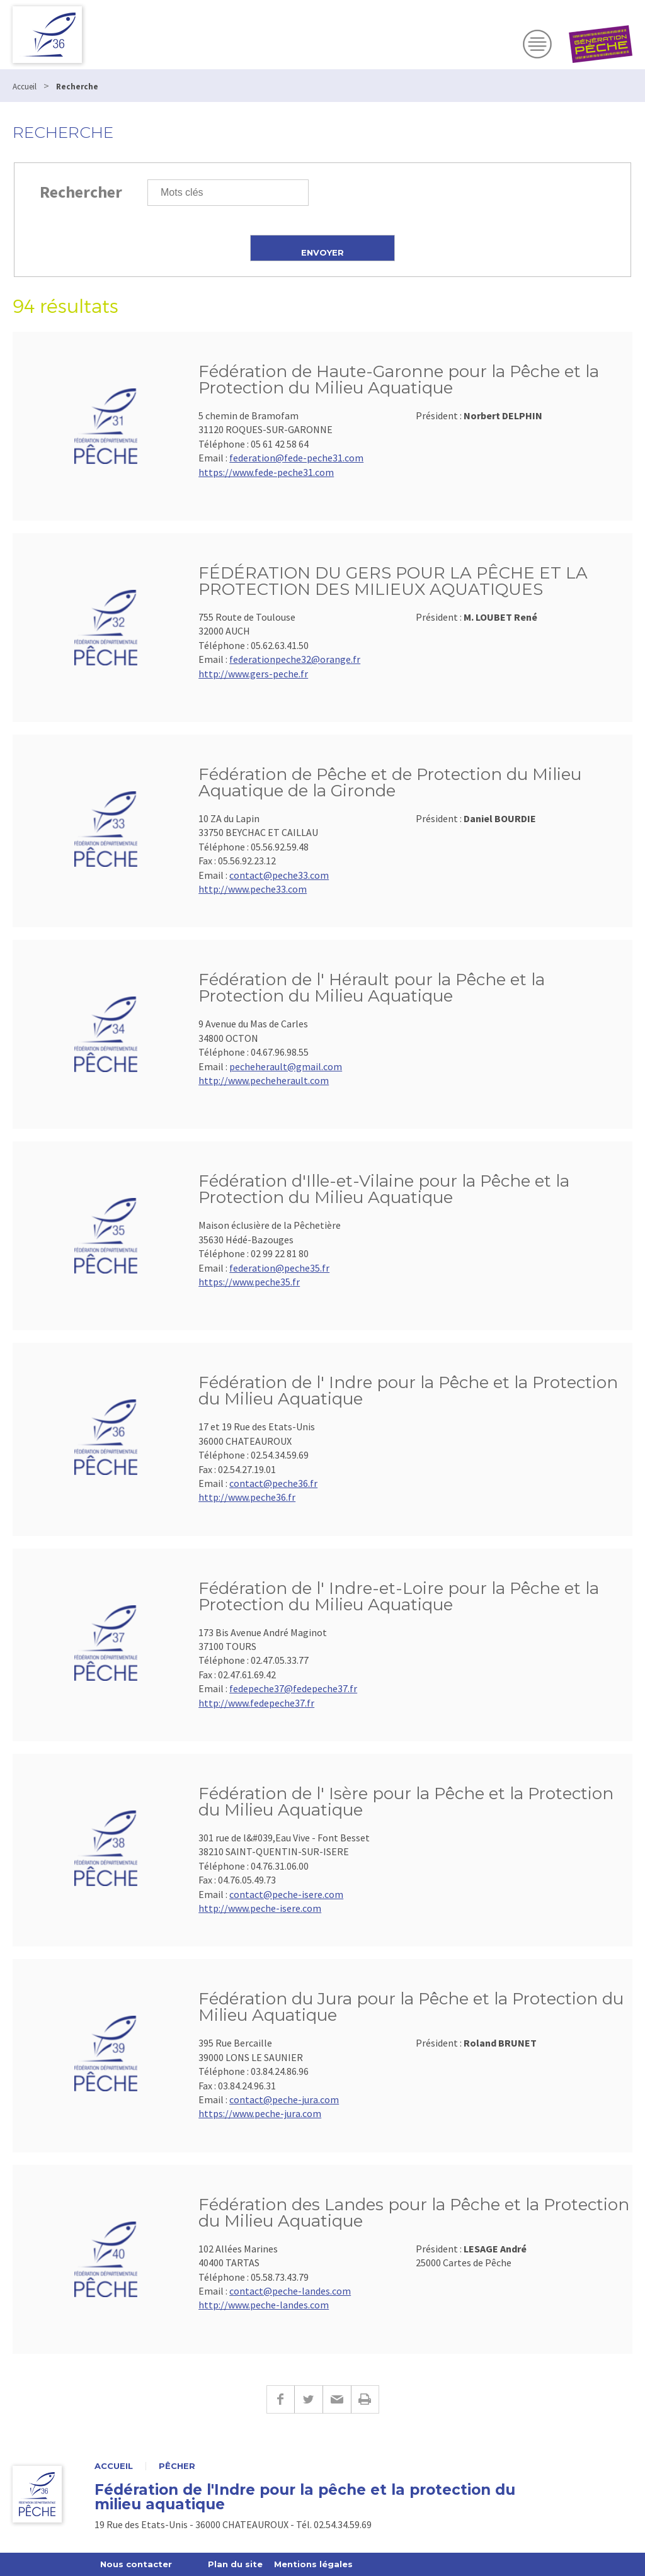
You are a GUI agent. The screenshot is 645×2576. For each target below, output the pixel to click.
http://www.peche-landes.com (263, 2304)
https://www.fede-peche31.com (266, 472)
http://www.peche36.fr (246, 1497)
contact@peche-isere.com (286, 1894)
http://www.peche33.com (252, 889)
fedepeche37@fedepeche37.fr (293, 1688)
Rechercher (81, 191)
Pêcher (177, 2466)
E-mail (336, 2399)
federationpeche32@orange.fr (294, 659)
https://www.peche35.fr (249, 1281)
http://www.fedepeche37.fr (256, 1703)
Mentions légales (313, 2564)
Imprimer (365, 2399)
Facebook (280, 2399)
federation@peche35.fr (279, 1268)
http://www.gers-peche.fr (253, 673)
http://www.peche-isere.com (259, 1908)
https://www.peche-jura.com (259, 2113)
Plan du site (235, 2564)
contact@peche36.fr (273, 1483)
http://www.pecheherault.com (263, 1080)
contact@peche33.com (279, 875)
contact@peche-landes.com (290, 2291)
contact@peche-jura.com (284, 2099)
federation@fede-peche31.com (296, 457)
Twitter (308, 2399)
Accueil (113, 2466)
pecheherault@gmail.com (285, 1066)
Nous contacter (136, 2564)
